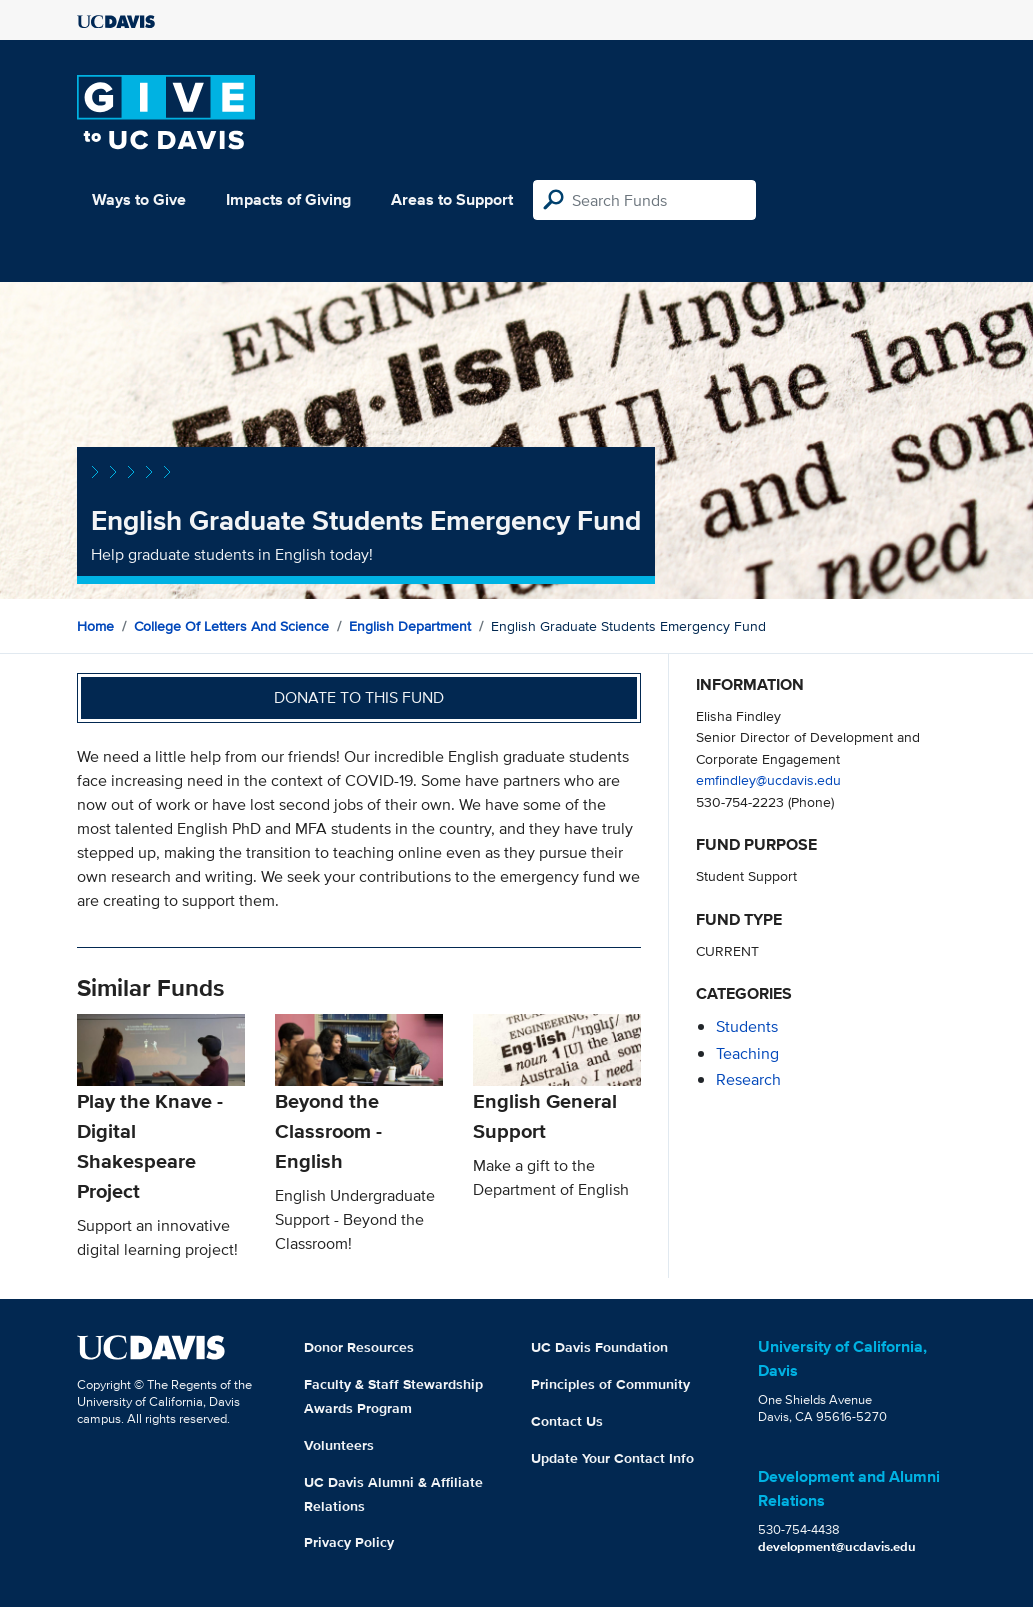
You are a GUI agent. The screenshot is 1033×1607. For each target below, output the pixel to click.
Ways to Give (139, 199)
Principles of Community (610, 1384)
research (748, 1079)
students (747, 1026)
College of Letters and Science (231, 626)
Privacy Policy (349, 1542)
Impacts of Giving (288, 199)
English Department (410, 626)
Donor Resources (359, 1347)
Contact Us (567, 1421)
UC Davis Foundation (599, 1347)
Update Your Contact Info (612, 1458)
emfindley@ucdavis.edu (768, 779)
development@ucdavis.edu (837, 1546)
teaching (747, 1053)
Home (95, 626)
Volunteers (339, 1445)
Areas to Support (452, 199)
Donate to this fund (359, 697)
